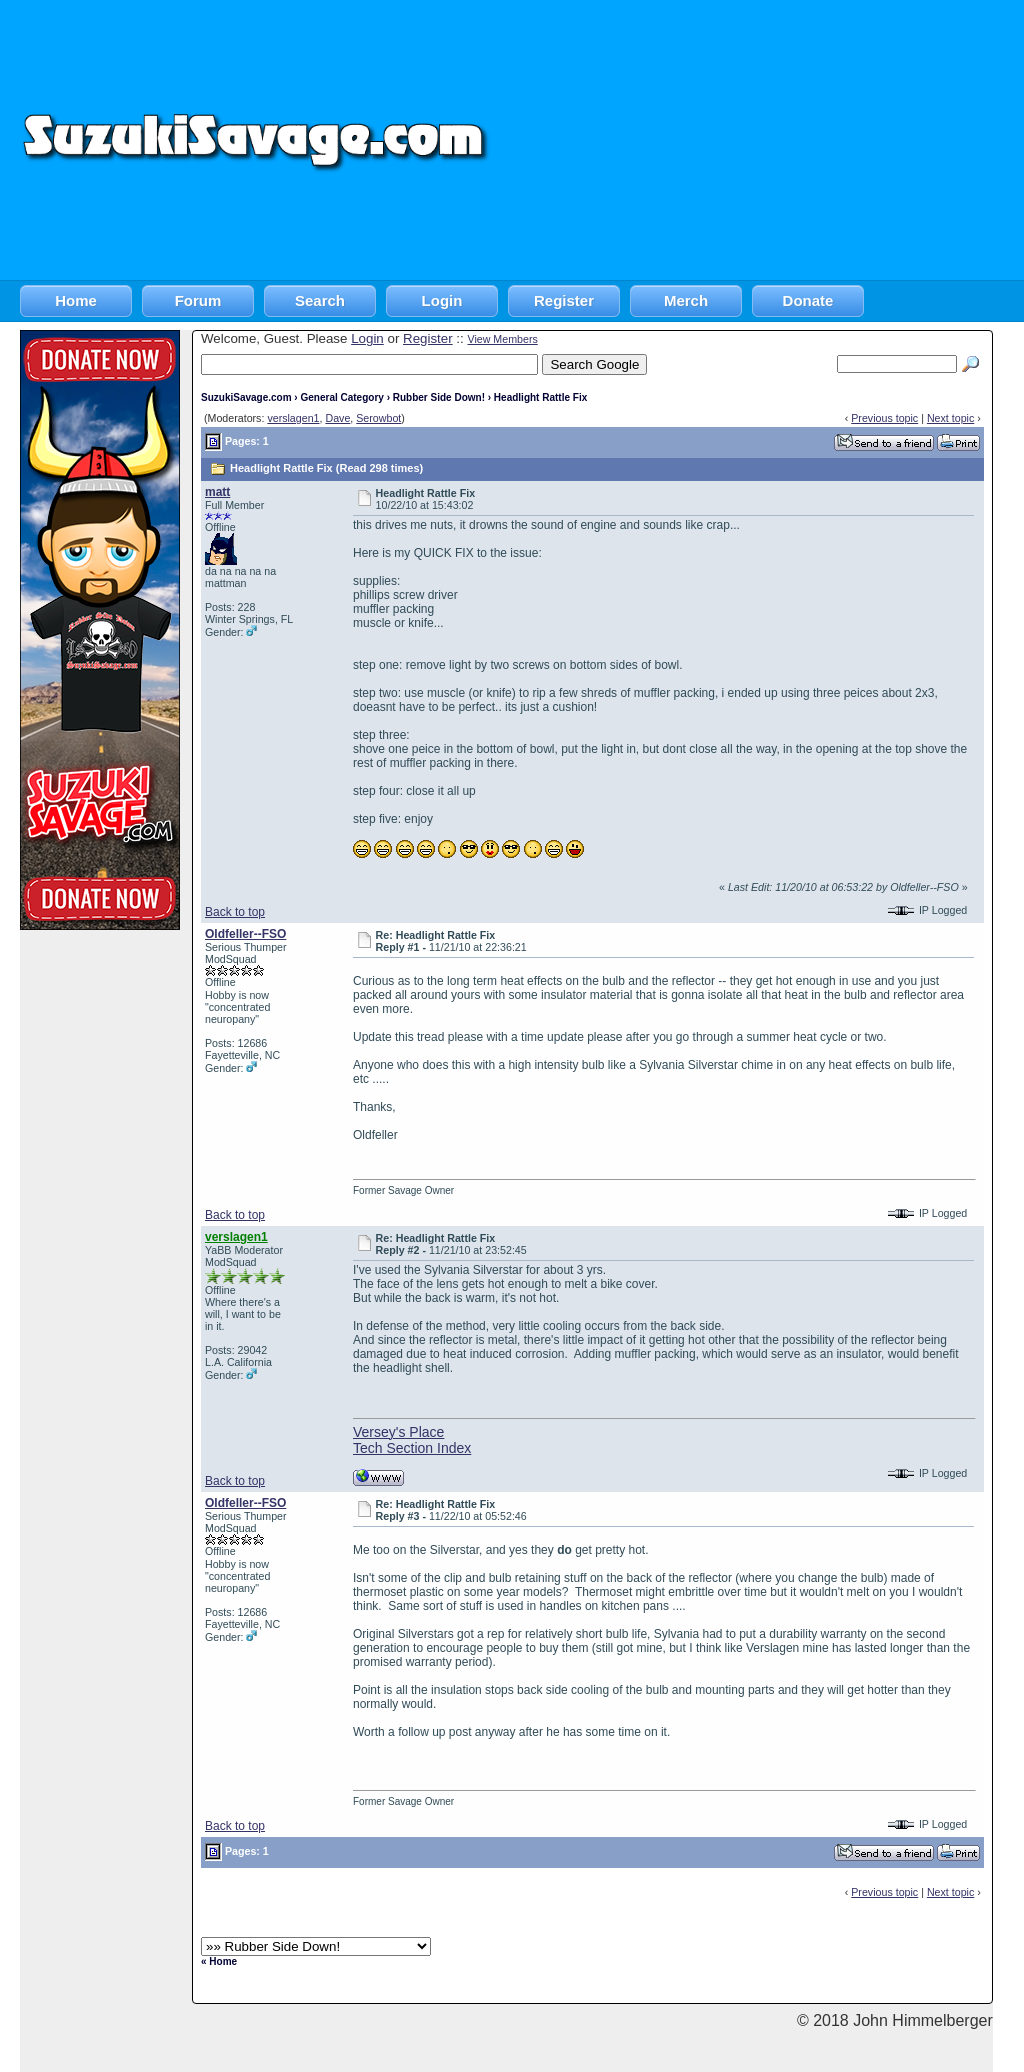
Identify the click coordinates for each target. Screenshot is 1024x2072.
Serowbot (378, 418)
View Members (502, 339)
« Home (219, 1961)
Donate (808, 300)
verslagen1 (293, 418)
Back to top (235, 912)
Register (564, 300)
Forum (198, 300)
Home (76, 300)
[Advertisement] (758, 140)
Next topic (950, 418)
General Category (341, 397)
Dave (337, 418)
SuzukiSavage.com (246, 397)
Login (442, 300)
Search (320, 300)
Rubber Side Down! (439, 397)
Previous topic (884, 418)
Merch (686, 300)
